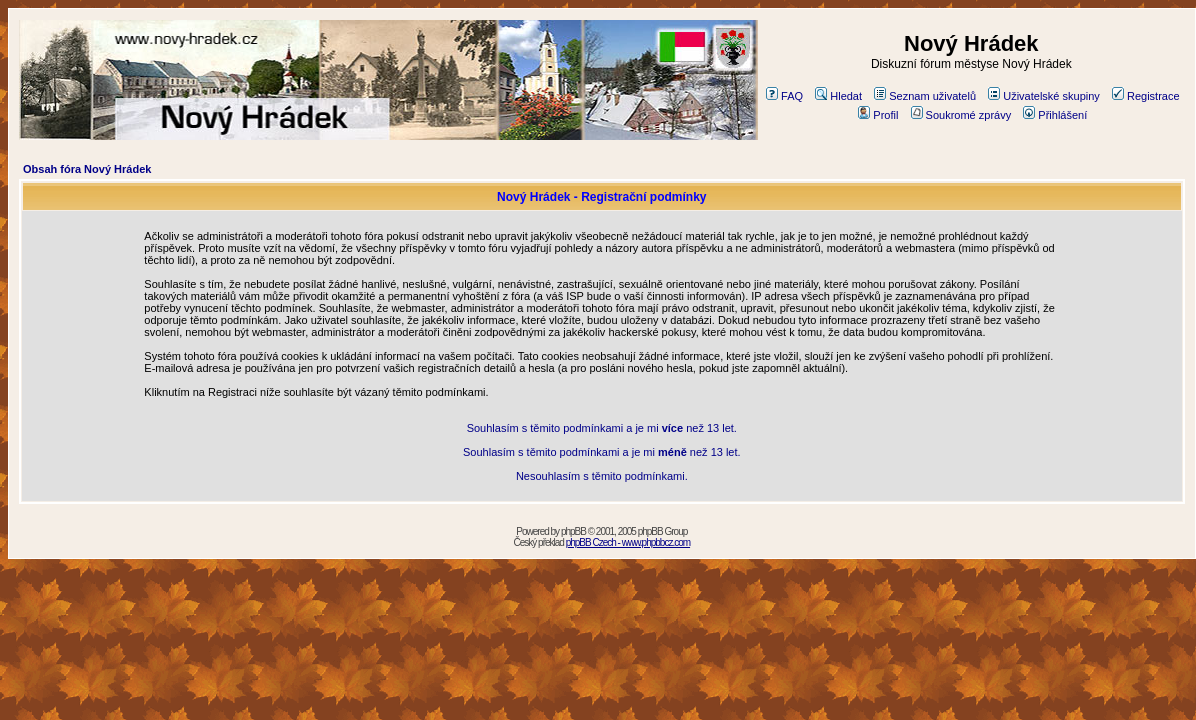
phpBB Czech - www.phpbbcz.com (628, 542)
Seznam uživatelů (925, 96)
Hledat (838, 96)
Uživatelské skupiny (1044, 96)
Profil (878, 115)
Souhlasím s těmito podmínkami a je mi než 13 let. (602, 428)
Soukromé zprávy (961, 115)
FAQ (784, 96)
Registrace (1146, 96)
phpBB (573, 531)
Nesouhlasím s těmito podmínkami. (602, 476)
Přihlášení (1055, 115)
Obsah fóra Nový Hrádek (87, 169)
